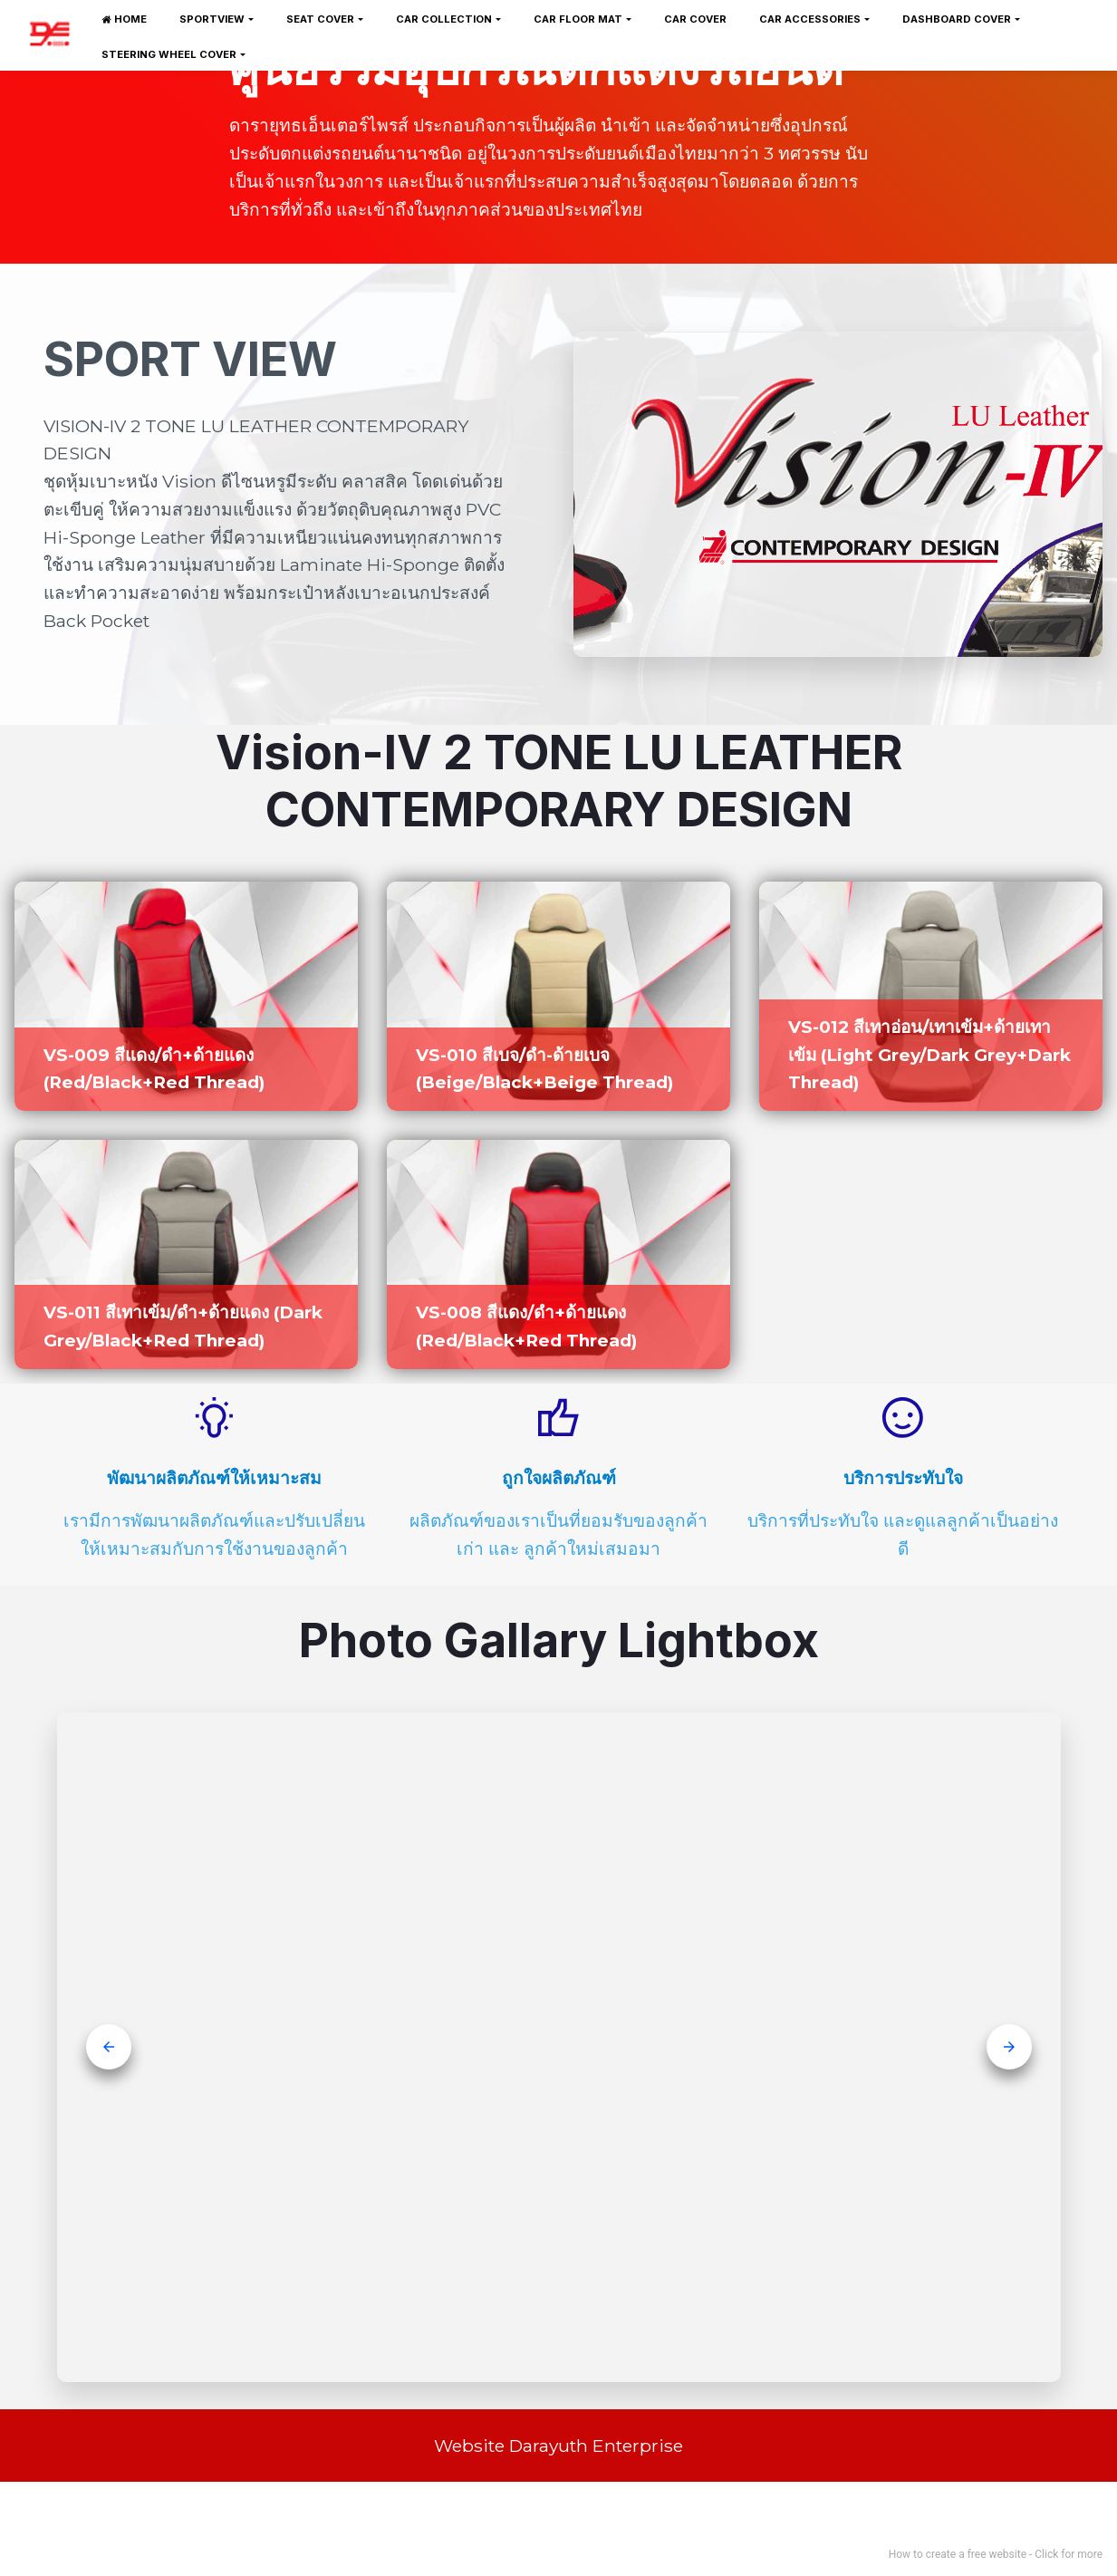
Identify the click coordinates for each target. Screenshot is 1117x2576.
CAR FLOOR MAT (578, 19)
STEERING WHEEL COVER (168, 54)
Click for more (1069, 2554)
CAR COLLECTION (444, 19)
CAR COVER (695, 19)
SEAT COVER (320, 19)
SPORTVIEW (212, 19)
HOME (124, 19)
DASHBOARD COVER (956, 19)
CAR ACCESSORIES (810, 19)
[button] (108, 2046)
